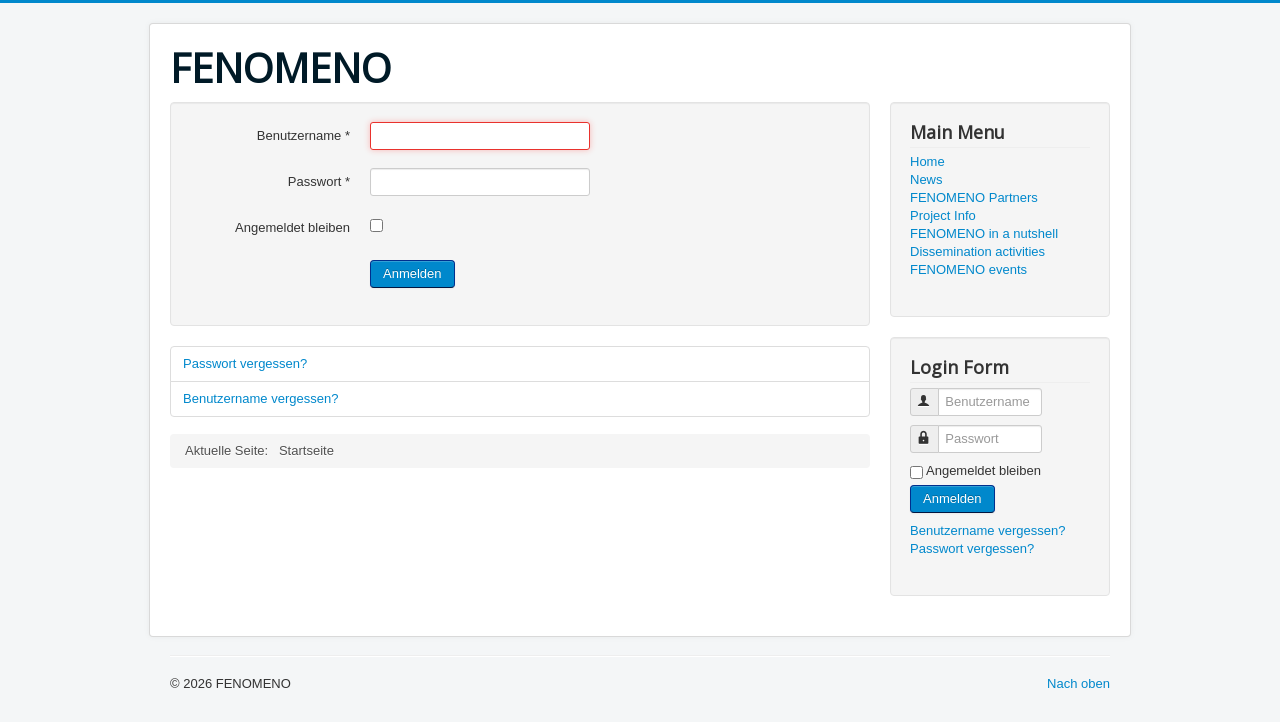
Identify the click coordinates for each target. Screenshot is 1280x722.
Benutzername (303, 135)
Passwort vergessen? (245, 363)
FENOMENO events (968, 269)
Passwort (319, 181)
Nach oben (1078, 683)
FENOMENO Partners (974, 197)
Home (927, 161)
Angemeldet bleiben (292, 227)
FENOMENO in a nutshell (984, 233)
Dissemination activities (977, 251)
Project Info (943, 215)
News (926, 179)
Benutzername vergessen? (260, 398)
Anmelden (412, 273)
